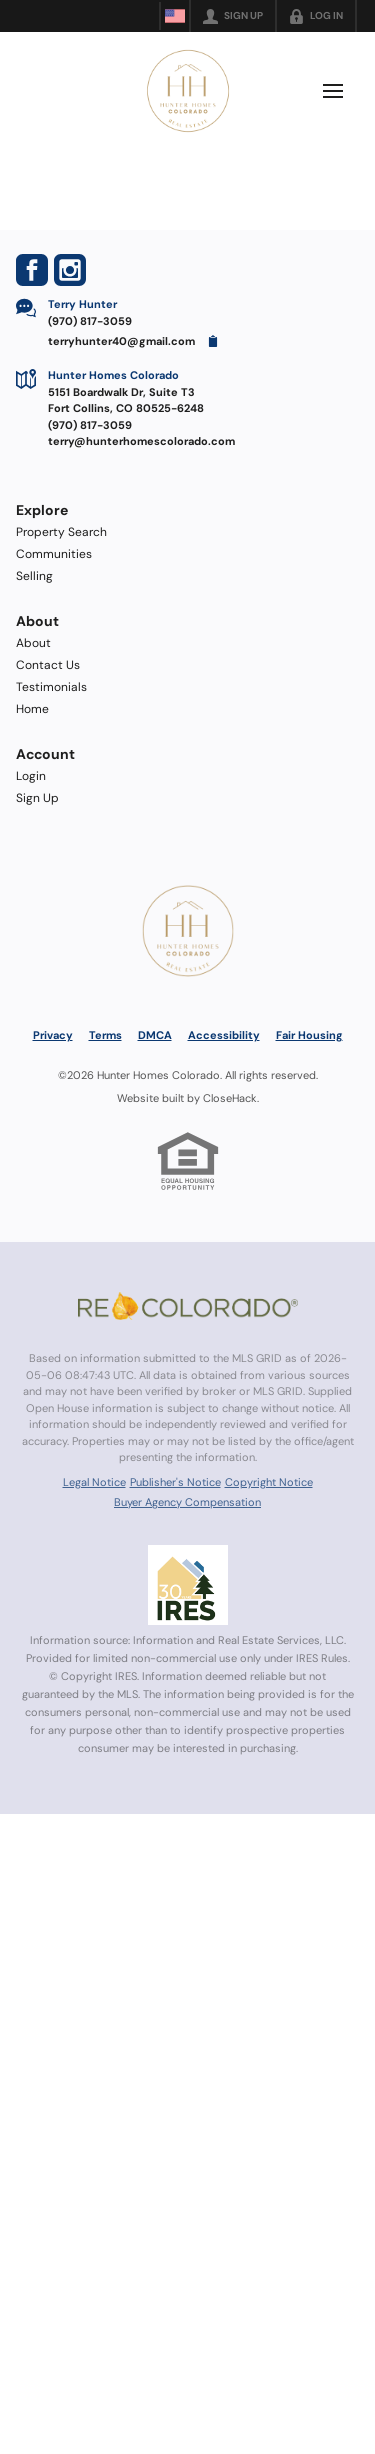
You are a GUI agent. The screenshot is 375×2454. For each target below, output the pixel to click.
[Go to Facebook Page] (32, 270)
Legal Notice (94, 1482)
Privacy (53, 1035)
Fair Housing (309, 1035)
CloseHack (230, 1098)
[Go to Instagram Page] (70, 270)
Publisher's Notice (175, 1482)
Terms (105, 1035)
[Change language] (175, 16)
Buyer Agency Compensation (187, 1502)
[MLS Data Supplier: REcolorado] (188, 1306)
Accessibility (224, 1035)
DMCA (155, 1035)
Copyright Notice (269, 1482)
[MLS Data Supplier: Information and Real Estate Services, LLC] (188, 1585)
